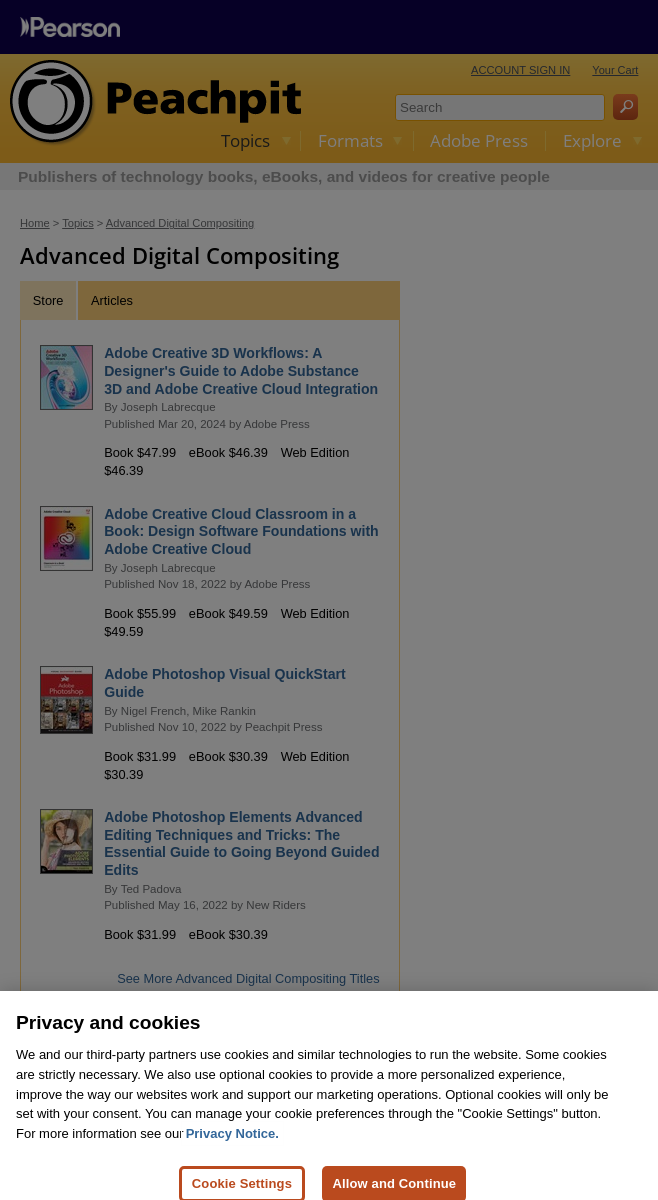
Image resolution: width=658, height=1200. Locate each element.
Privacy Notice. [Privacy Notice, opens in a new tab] (232, 1142)
